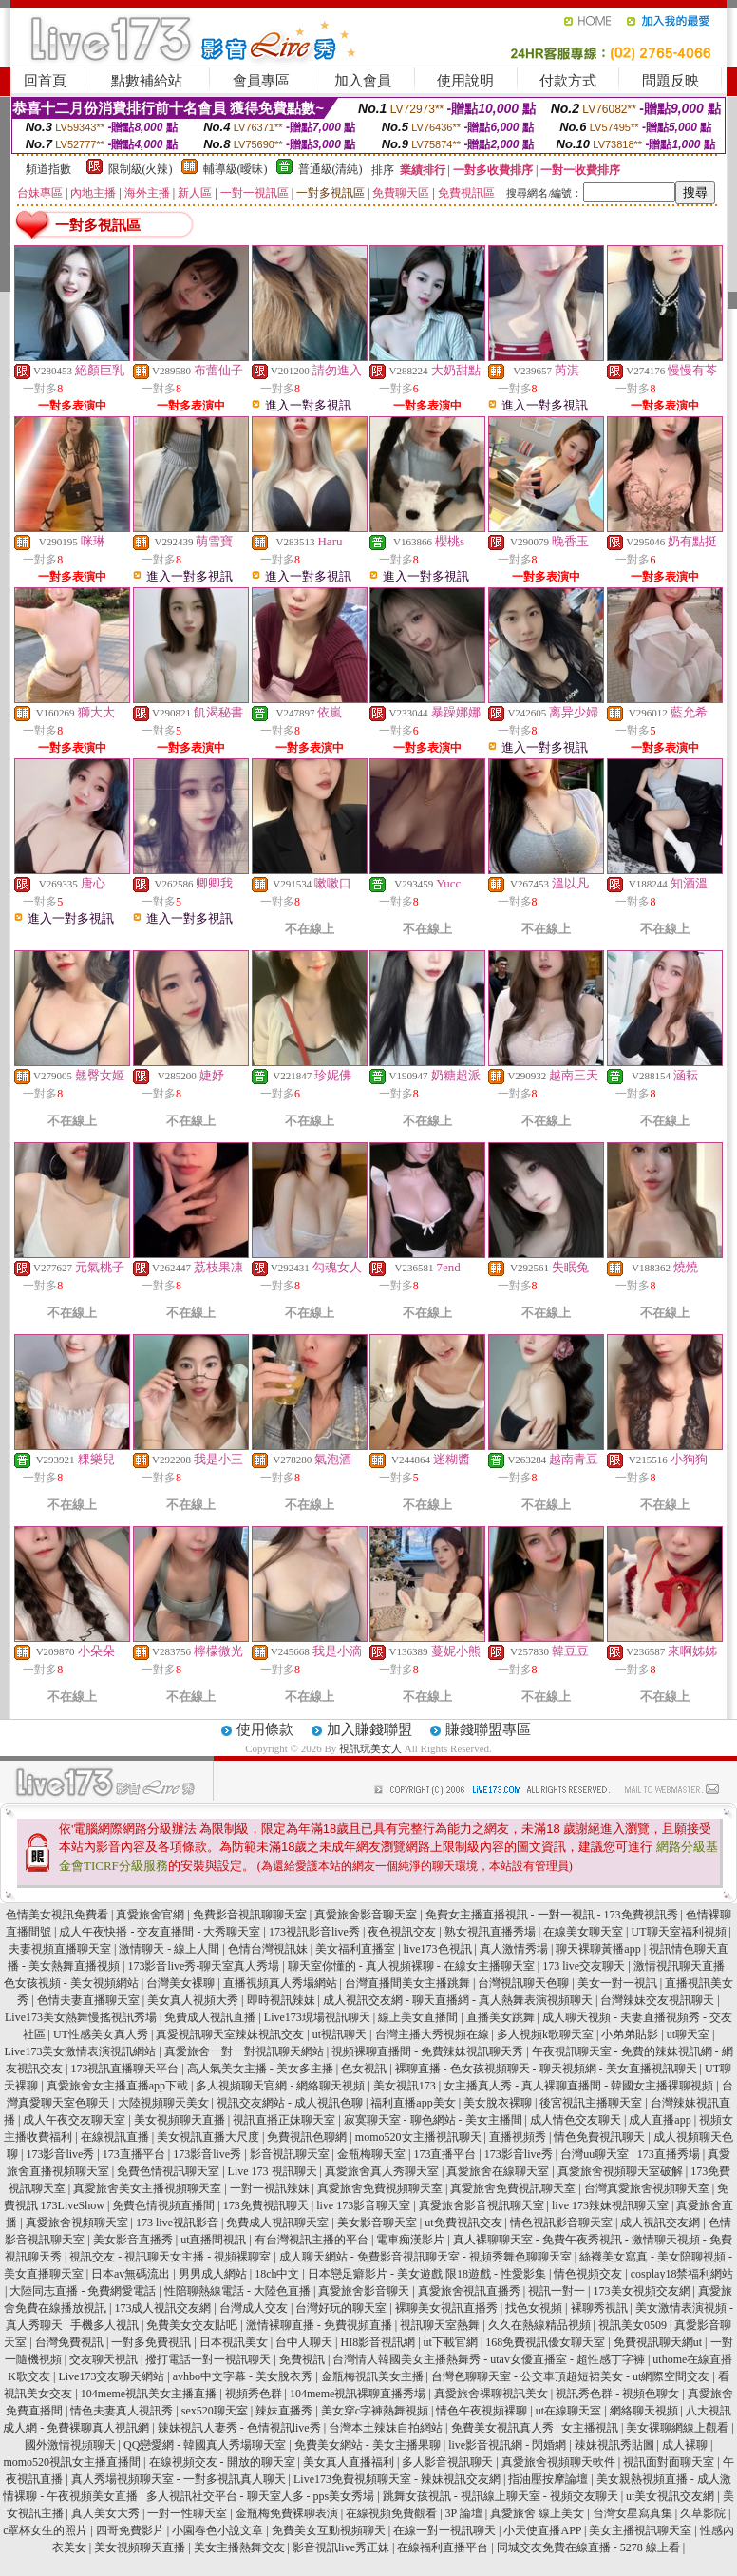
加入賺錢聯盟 (369, 1729)
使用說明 (465, 80)
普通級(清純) (330, 169)
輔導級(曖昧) (235, 169)
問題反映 (670, 80)
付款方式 (567, 80)
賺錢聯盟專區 (488, 1729)
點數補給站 (146, 80)
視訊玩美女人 (370, 1748)
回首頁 (45, 80)
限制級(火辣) (140, 169)
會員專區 (261, 80)
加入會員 (362, 80)
